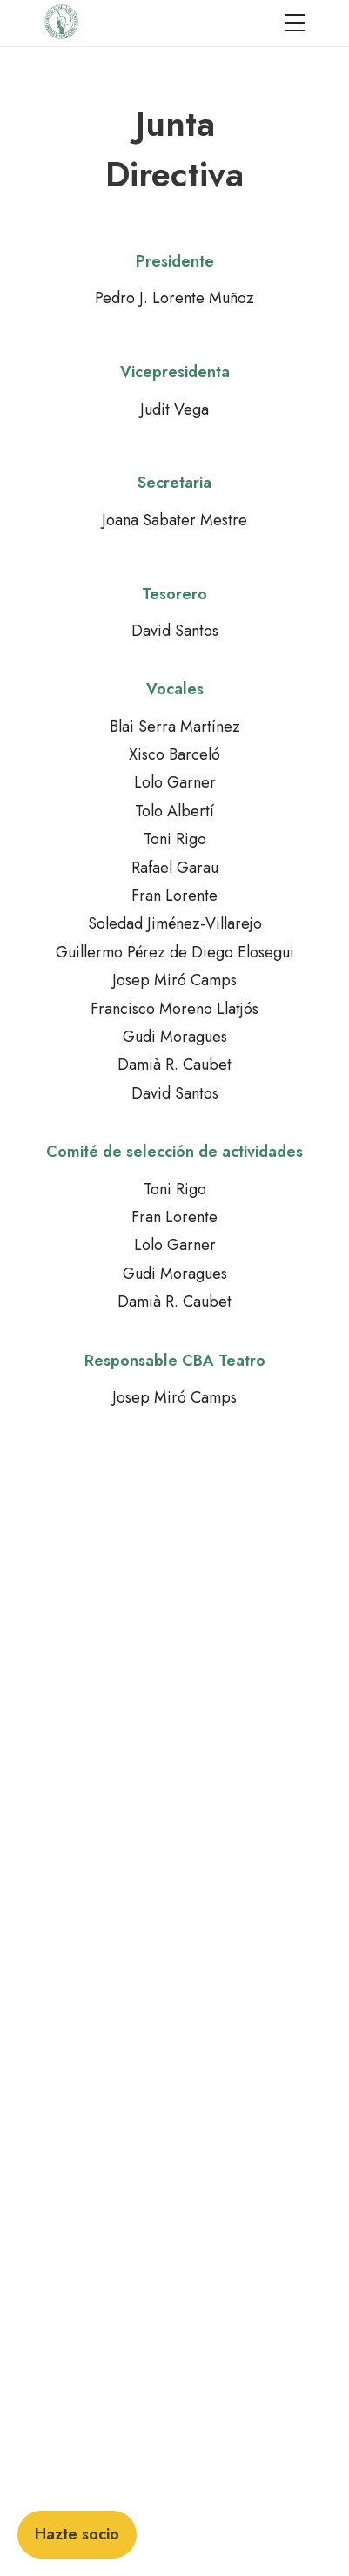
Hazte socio (77, 2534)
